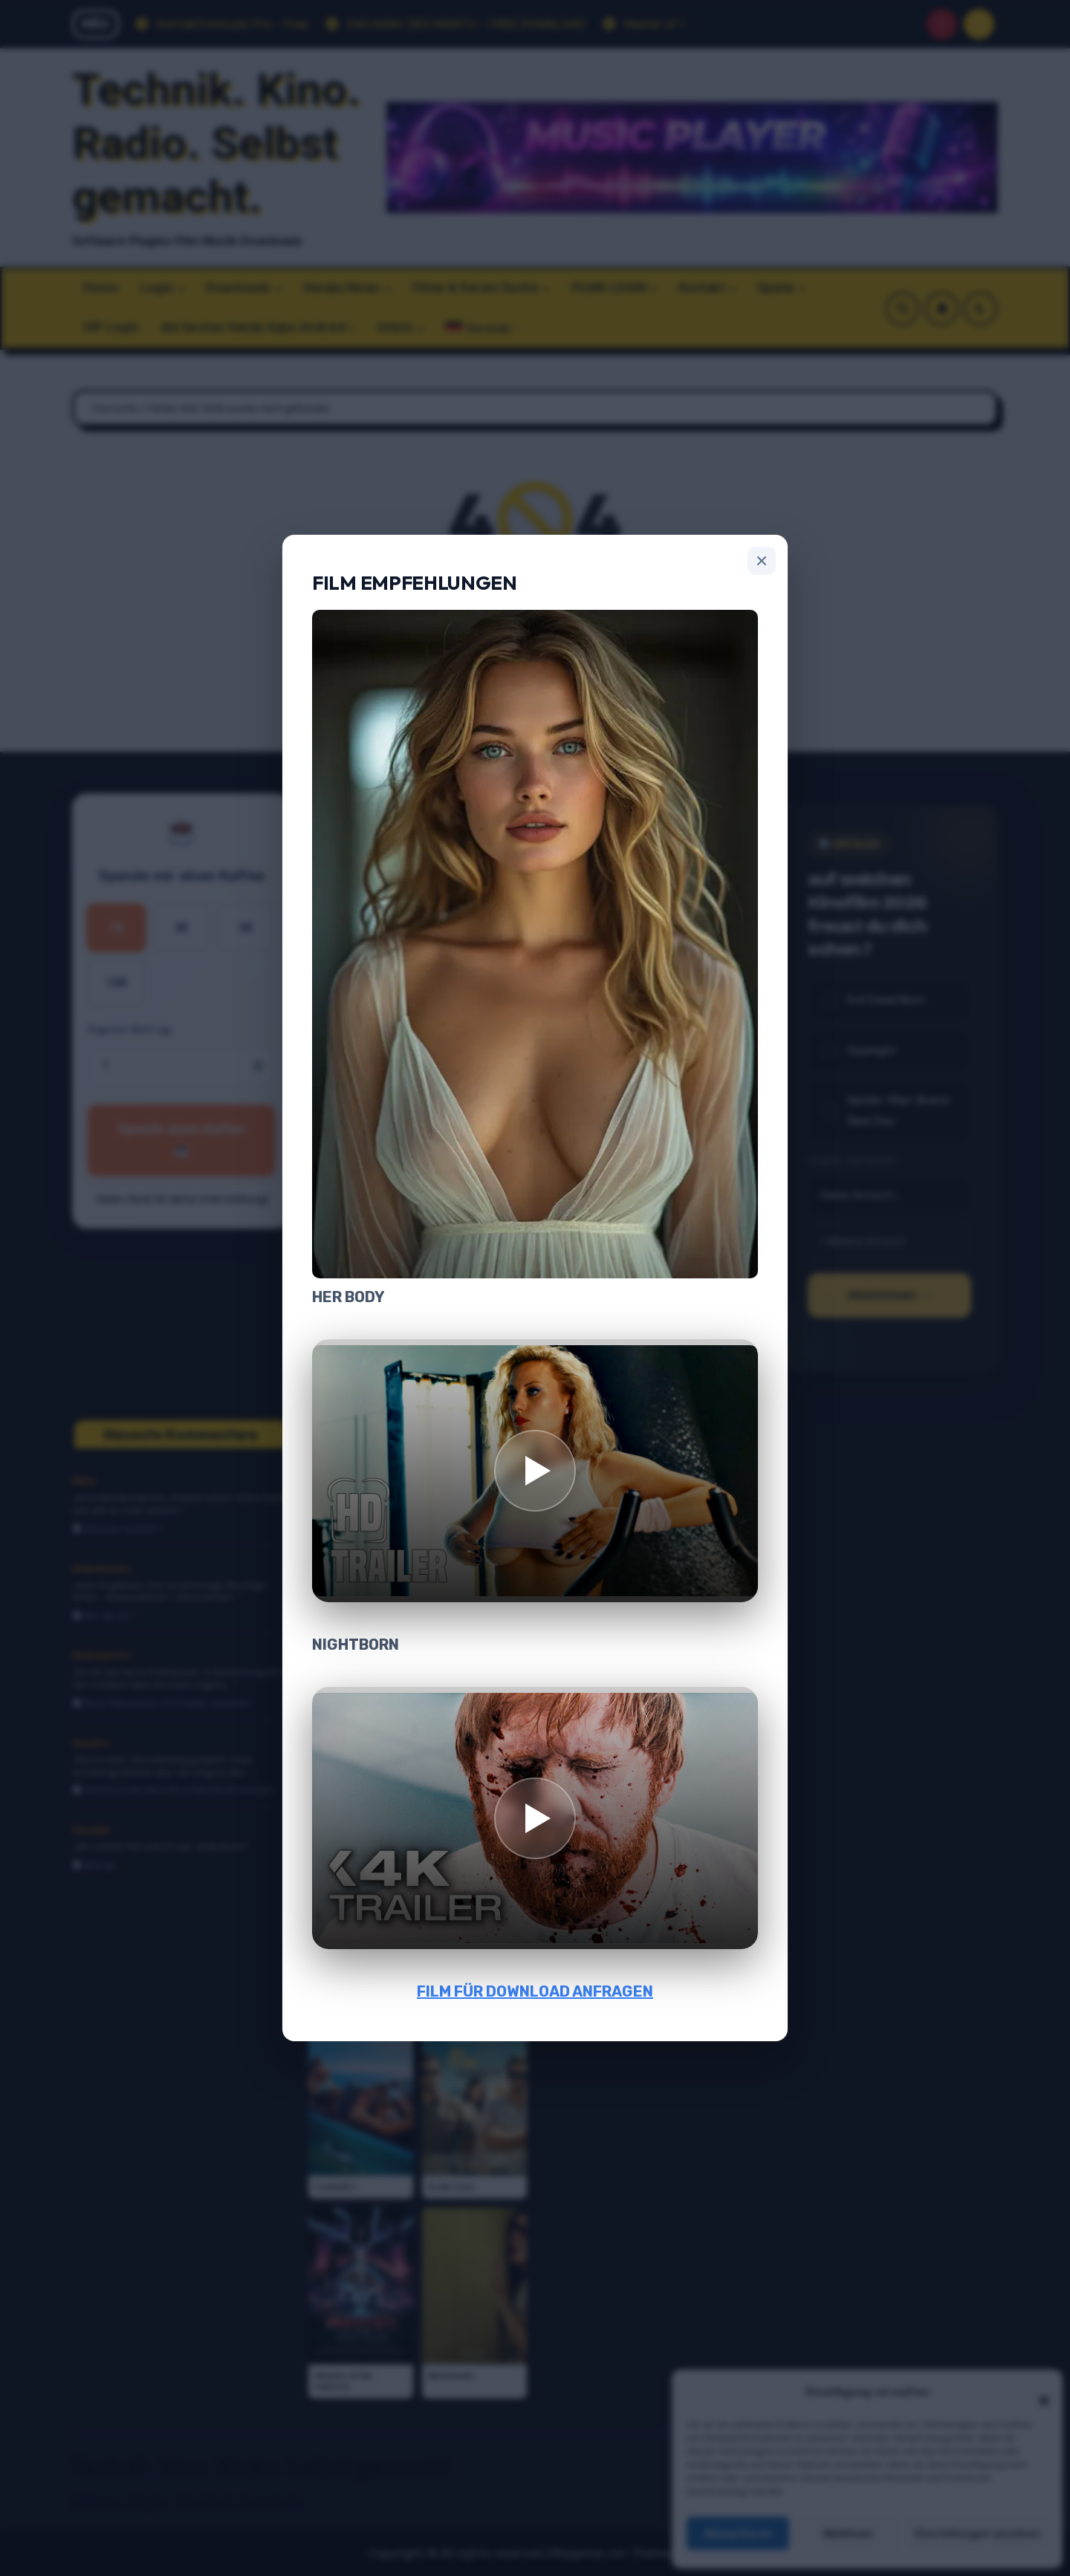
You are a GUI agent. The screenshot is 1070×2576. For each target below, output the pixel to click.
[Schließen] (762, 561)
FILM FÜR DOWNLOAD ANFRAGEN (535, 1991)
